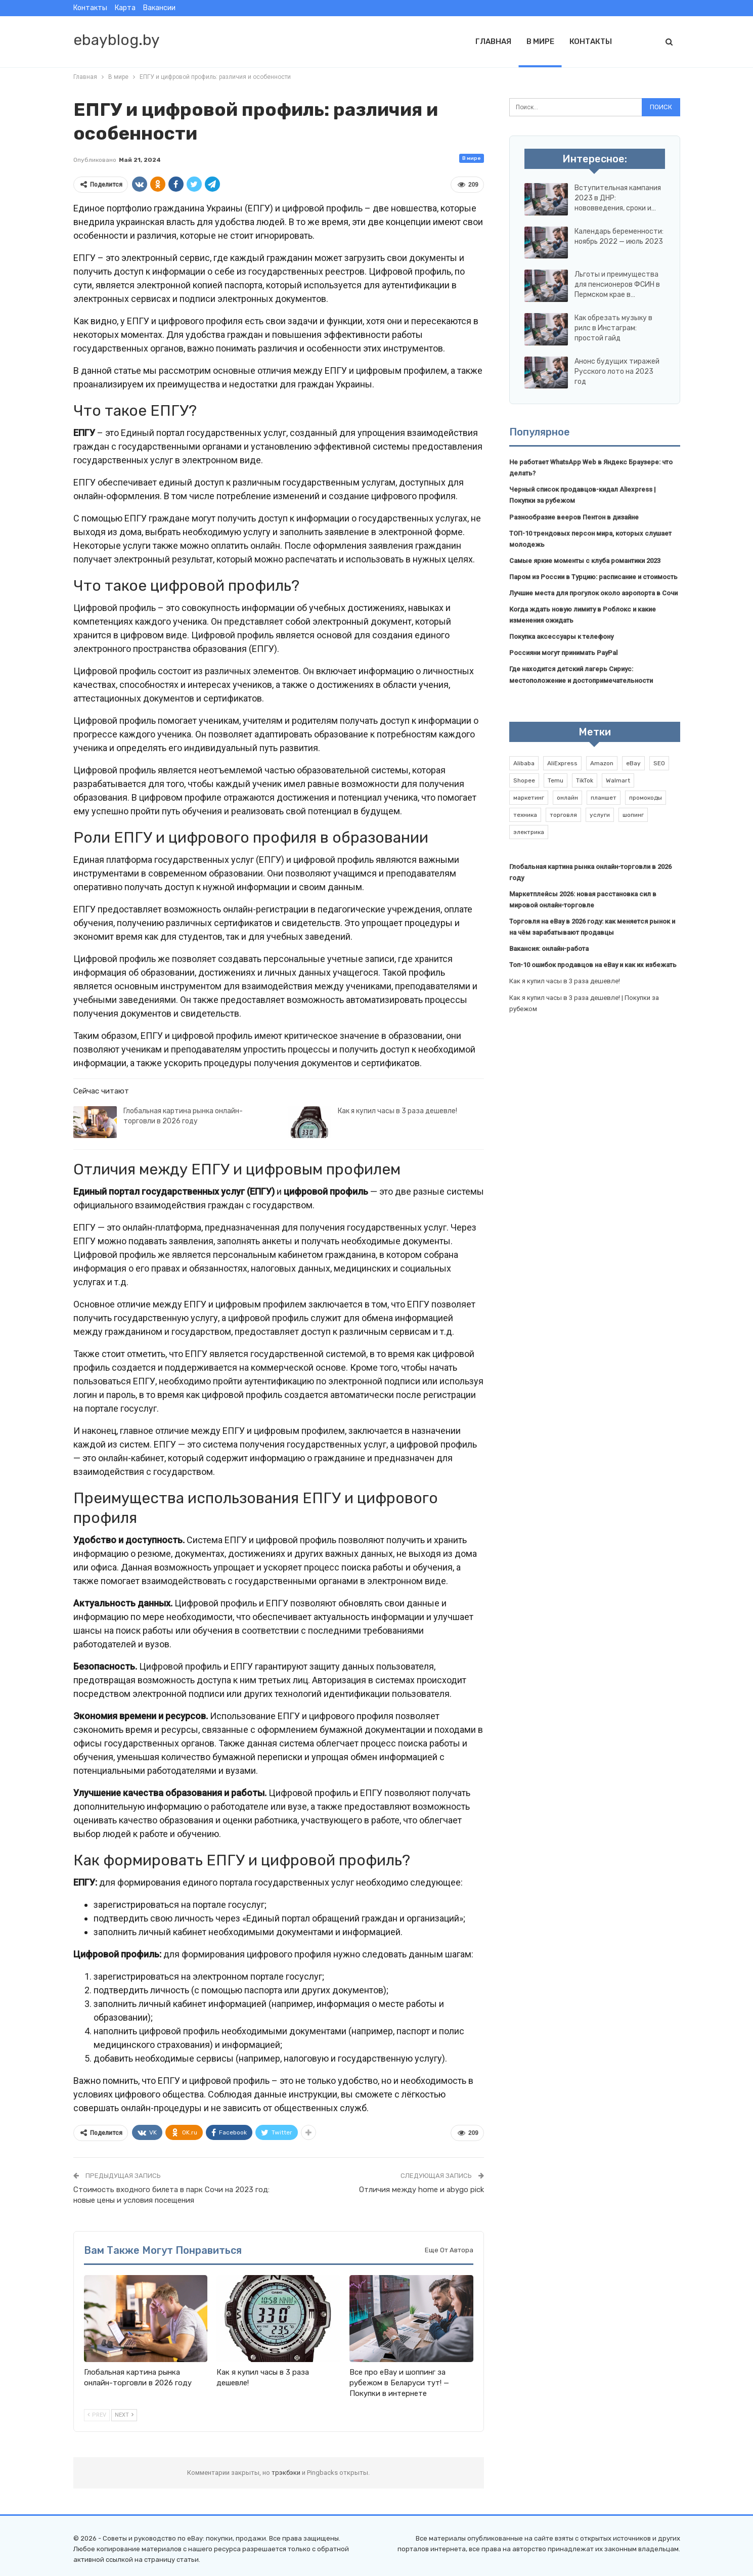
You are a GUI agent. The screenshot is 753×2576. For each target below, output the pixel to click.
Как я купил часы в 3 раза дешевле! (397, 1111)
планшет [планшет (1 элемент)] (603, 797)
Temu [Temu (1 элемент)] (555, 780)
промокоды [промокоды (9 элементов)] (645, 797)
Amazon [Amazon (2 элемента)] (601, 763)
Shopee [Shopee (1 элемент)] (524, 780)
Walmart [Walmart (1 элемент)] (618, 780)
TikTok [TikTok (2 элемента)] (584, 780)
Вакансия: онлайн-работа (549, 948)
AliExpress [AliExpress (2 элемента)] (562, 763)
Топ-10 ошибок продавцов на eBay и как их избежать (593, 965)
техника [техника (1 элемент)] (525, 814)
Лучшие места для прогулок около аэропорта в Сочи (593, 593)
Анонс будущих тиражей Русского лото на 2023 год (616, 371)
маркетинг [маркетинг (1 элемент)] (528, 797)
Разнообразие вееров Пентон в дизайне (574, 517)
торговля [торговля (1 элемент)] (563, 814)
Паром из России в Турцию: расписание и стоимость (593, 577)
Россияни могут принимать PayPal (563, 653)
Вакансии (159, 8)
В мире (540, 41)
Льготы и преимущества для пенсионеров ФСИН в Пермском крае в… (617, 284)
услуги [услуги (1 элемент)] (600, 814)
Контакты (90, 8)
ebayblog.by (116, 40)
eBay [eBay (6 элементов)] (633, 763)
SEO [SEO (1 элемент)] (659, 763)
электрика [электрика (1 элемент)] (528, 832)
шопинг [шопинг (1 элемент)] (633, 814)
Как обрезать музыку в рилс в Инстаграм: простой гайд (613, 328)
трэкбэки (287, 2472)
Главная (493, 41)
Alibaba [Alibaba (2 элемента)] (524, 763)
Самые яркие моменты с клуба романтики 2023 (584, 560)
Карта (125, 8)
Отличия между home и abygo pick (421, 2189)
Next (124, 2415)
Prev (96, 2415)
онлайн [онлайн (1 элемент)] (567, 797)
